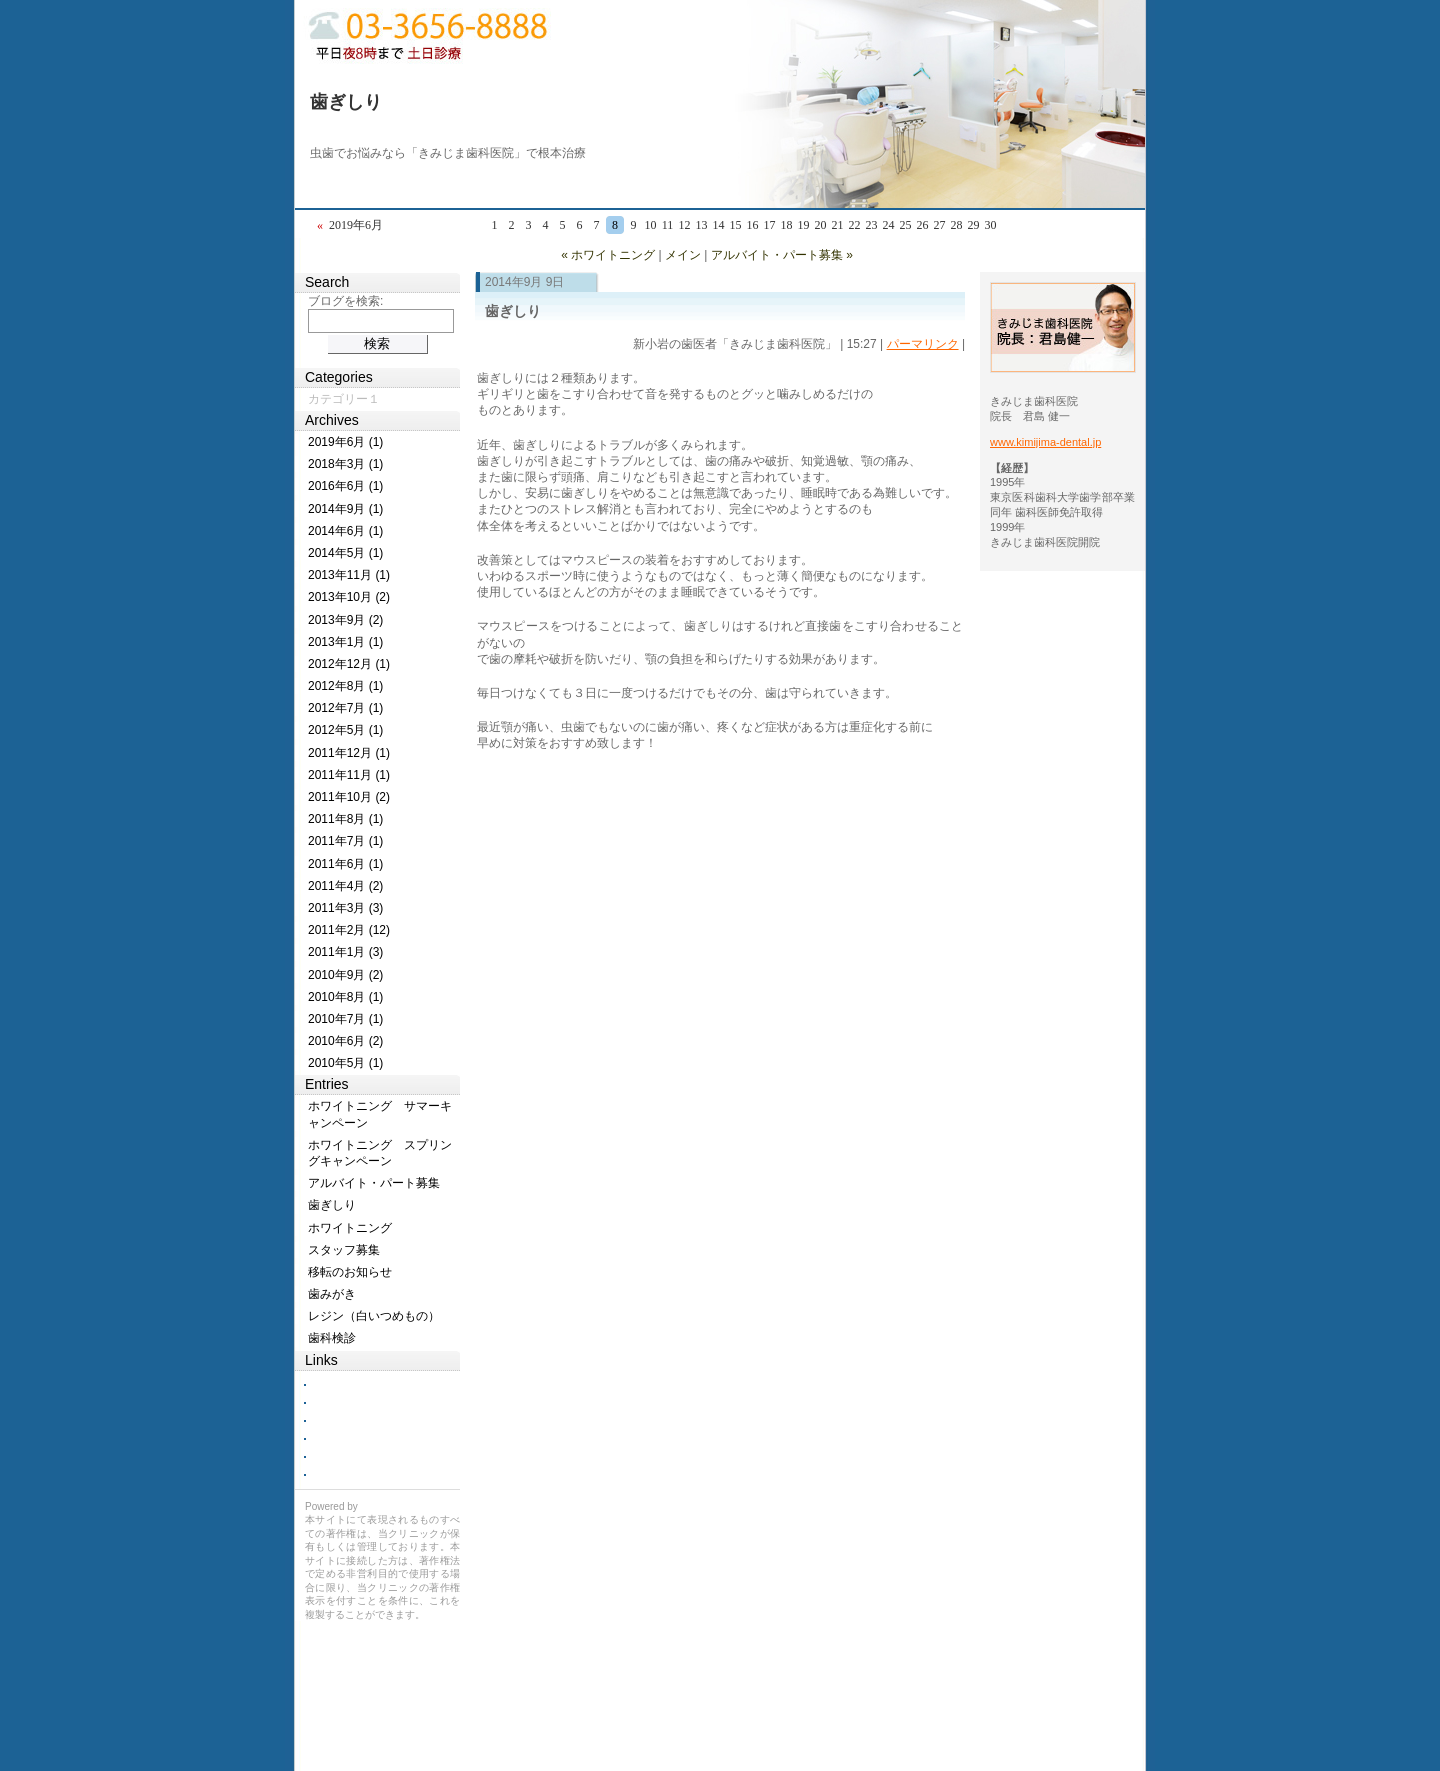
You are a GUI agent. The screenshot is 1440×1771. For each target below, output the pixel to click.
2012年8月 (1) (345, 686)
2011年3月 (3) (345, 908)
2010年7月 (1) (345, 1019)
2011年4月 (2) (345, 886)
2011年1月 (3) (345, 952)
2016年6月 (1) (345, 486)
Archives (332, 420)
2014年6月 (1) (345, 531)
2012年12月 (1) (349, 664)
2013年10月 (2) (349, 597)
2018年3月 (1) (345, 464)
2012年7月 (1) (345, 708)
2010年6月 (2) (345, 1041)
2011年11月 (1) (349, 775)
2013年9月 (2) (345, 620)
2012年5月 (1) (345, 730)
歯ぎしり (346, 102)
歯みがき (332, 1294)
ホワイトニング (350, 1228)
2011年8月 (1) (345, 819)
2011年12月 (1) (349, 753)
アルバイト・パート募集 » (782, 255)
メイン (683, 255)
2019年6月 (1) (345, 442)
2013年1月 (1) (345, 642)
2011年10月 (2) (349, 797)
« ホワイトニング (608, 255)
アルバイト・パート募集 (374, 1183)
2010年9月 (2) (345, 975)
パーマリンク (923, 344)
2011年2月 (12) (349, 930)
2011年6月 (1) (345, 864)
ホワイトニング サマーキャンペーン (380, 1114)
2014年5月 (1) (345, 553)
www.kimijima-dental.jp (1045, 442)
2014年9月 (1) (345, 509)
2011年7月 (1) (345, 841)
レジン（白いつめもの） (374, 1316)
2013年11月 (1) (349, 575)
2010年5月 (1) (345, 1063)
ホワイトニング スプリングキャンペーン (380, 1153)
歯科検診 (332, 1338)
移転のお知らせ (350, 1272)
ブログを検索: (345, 301)
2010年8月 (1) (345, 997)
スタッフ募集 (344, 1250)
